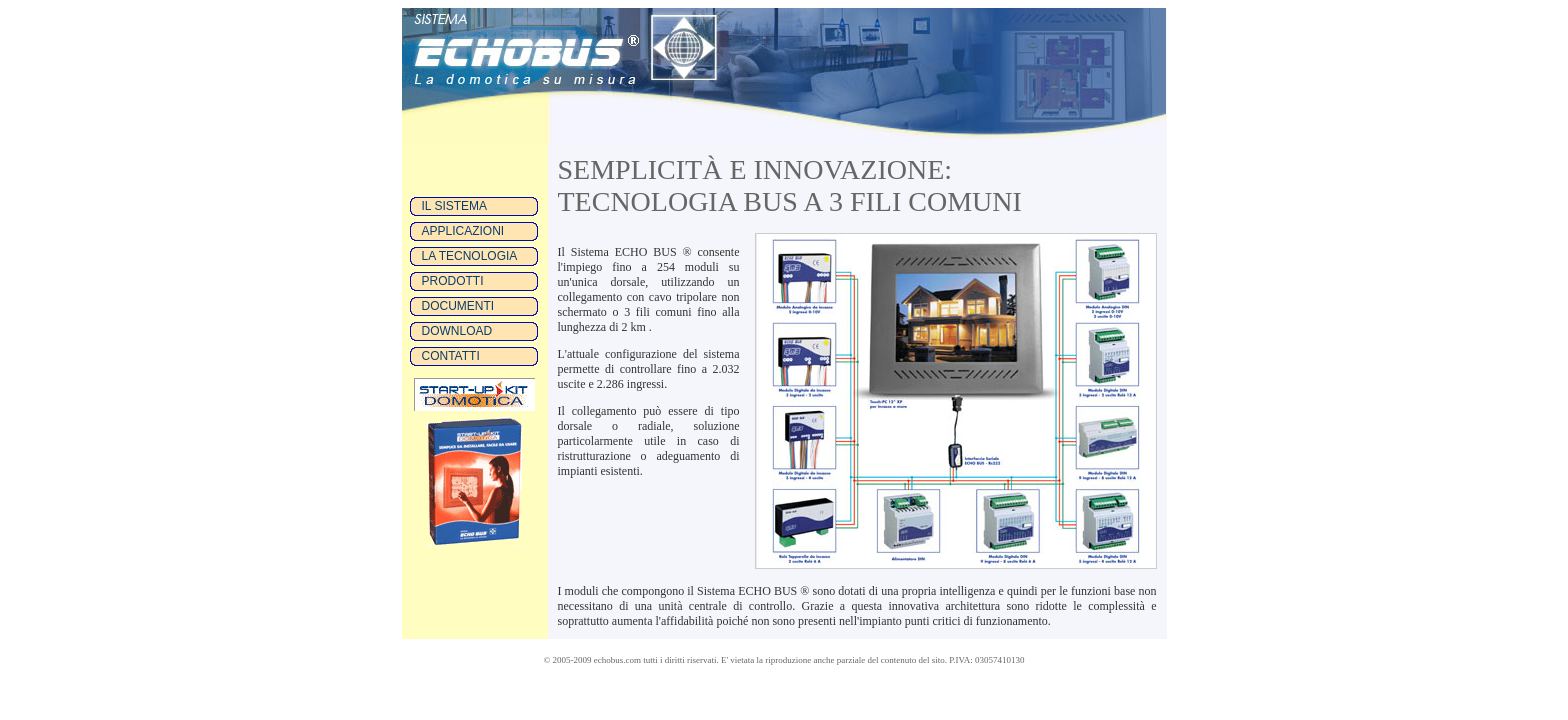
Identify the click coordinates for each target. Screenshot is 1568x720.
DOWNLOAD (457, 331)
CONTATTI (451, 356)
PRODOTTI (453, 281)
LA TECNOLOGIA (470, 256)
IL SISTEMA (455, 206)
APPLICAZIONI (463, 231)
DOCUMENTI (458, 306)
